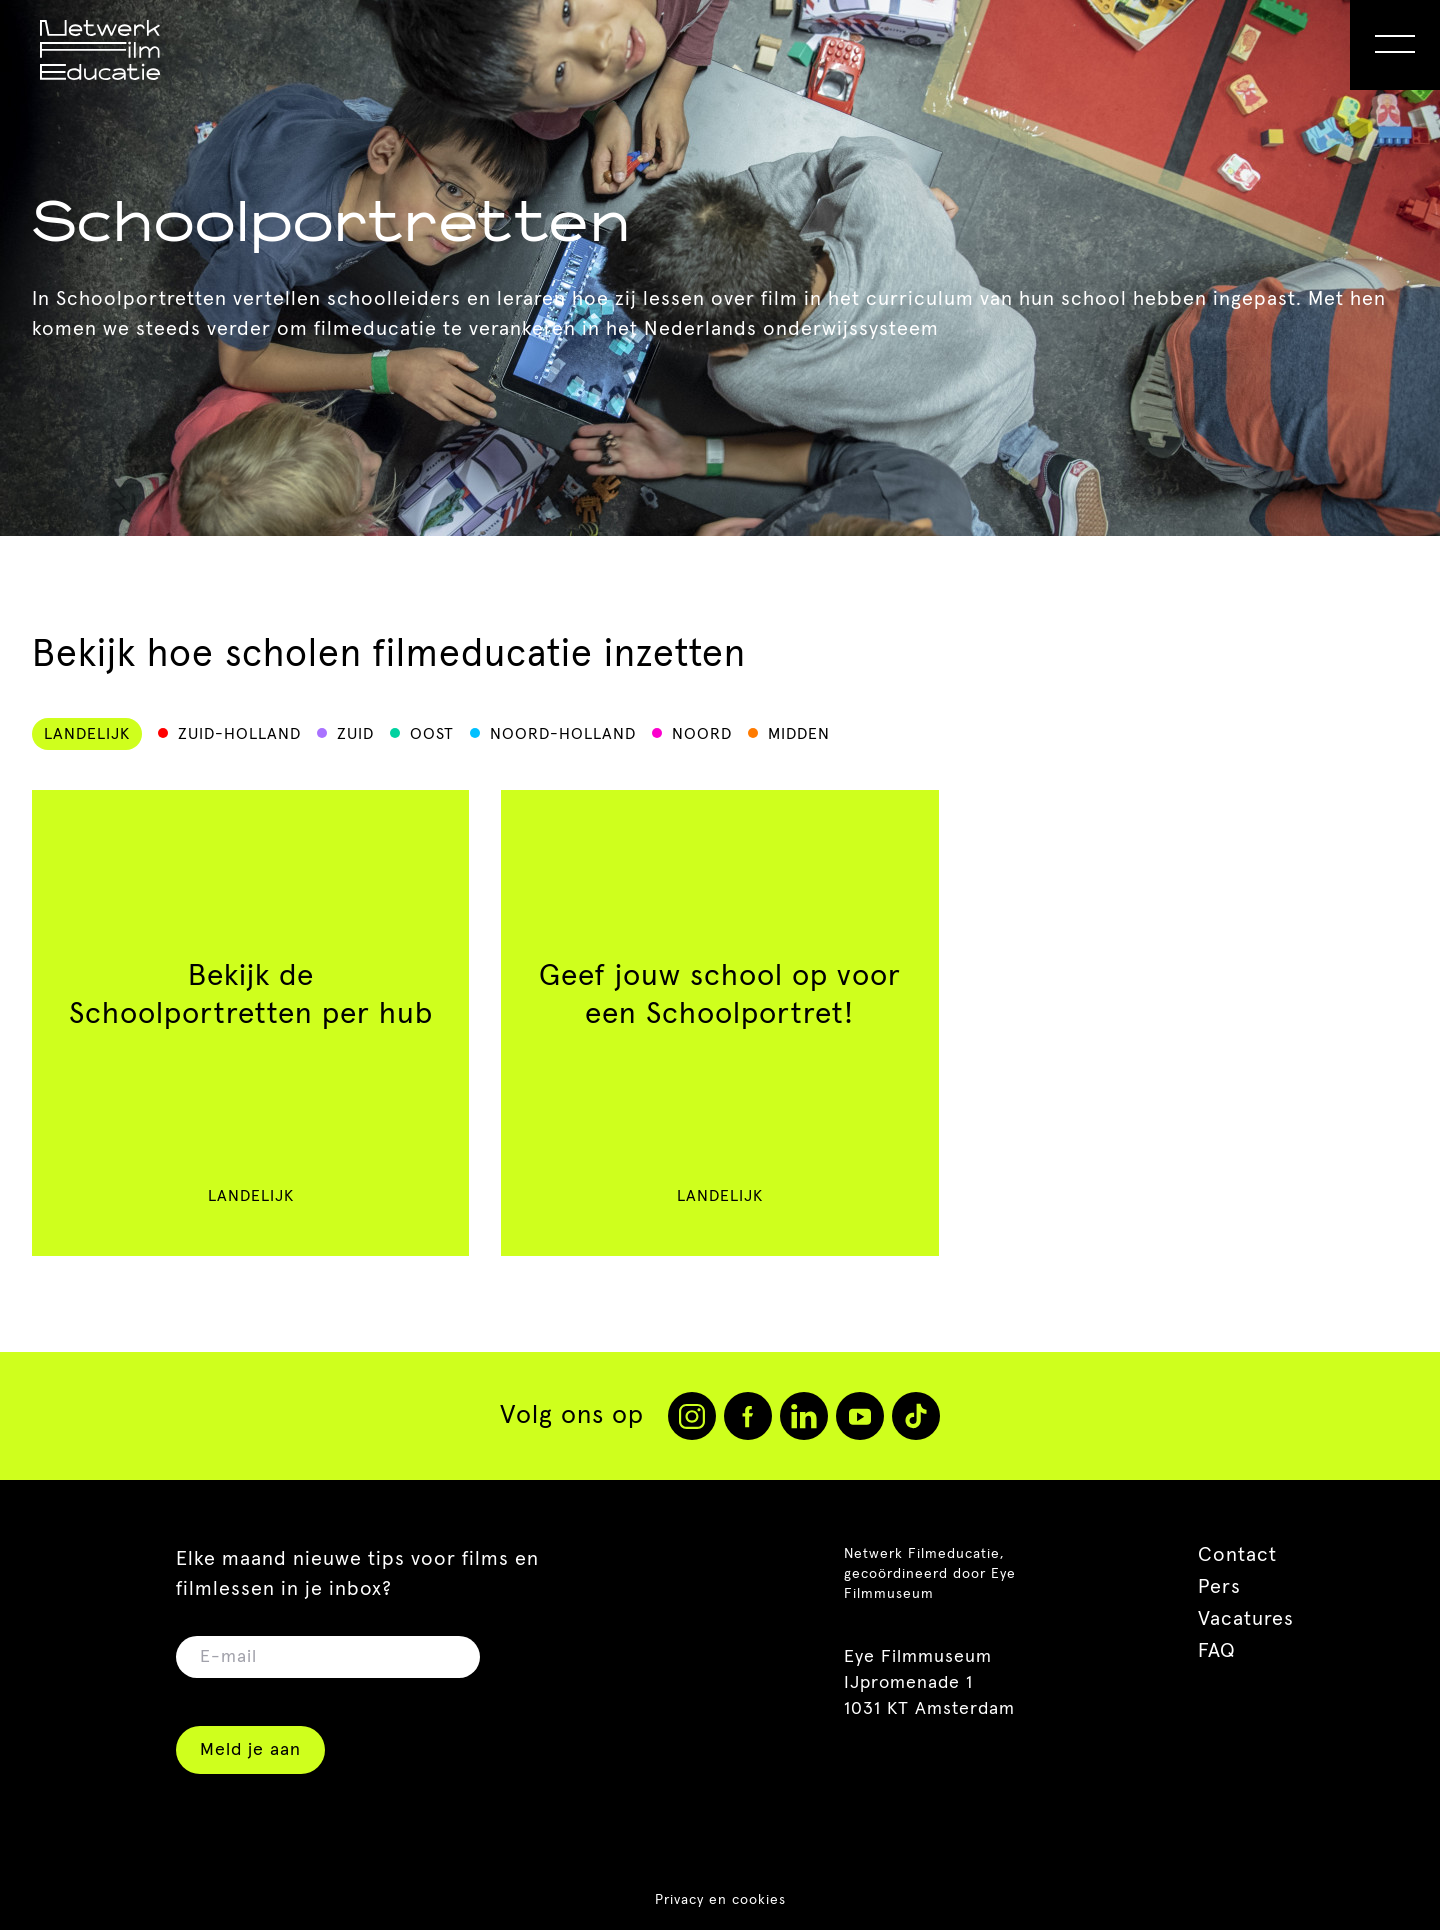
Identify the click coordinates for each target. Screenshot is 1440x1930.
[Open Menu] (1395, 45)
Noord (702, 734)
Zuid (355, 734)
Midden (799, 734)
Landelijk (87, 734)
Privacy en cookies (720, 1900)
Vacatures (1246, 1619)
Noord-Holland (563, 734)
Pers (1219, 1587)
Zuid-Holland (239, 734)
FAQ (1217, 1651)
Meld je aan (250, 1750)
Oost (432, 734)
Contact (1237, 1555)
